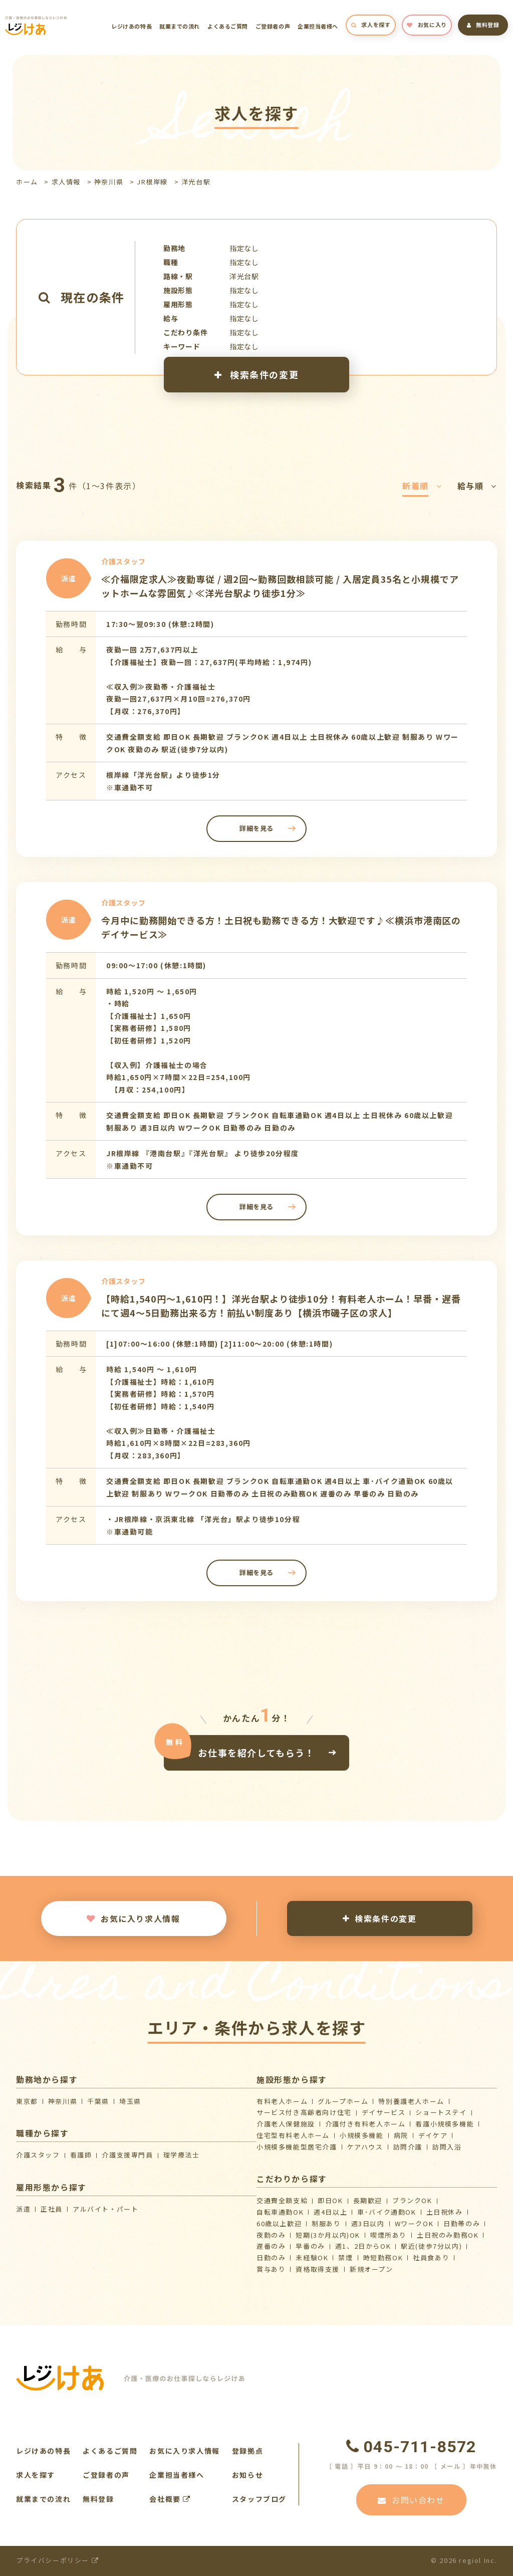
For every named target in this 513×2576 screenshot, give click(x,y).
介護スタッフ (38, 2155)
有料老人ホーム (282, 2101)
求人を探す (370, 25)
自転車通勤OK (280, 2212)
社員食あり (431, 2257)
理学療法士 (181, 2155)
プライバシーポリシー (57, 2560)
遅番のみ (271, 2246)
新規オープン (371, 2269)
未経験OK (312, 2257)
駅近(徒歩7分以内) (431, 2246)
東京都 (27, 2101)
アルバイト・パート (105, 2209)
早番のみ (310, 2246)
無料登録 (483, 25)
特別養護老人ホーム (411, 2101)
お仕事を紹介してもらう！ (256, 1752)
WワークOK (414, 2223)
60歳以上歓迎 (279, 2223)
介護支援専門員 (127, 2155)
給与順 (477, 486)
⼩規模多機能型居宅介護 (296, 2147)
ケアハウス (365, 2147)
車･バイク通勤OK (386, 2212)
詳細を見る (256, 828)
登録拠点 (247, 2451)
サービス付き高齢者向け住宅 (304, 2112)
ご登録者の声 (272, 26)
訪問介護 (407, 2147)
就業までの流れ (179, 26)
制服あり (326, 2223)
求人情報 (66, 181)
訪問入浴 (446, 2147)
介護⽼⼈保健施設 (285, 2123)
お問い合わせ (411, 2500)
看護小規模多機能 (444, 2123)
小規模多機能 (362, 2135)
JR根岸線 (152, 181)
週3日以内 (368, 2223)
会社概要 (170, 2499)
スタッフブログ (259, 2499)
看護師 (81, 2155)
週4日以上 (330, 2212)
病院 (401, 2135)
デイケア (432, 2135)
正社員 (52, 2209)
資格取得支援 (318, 2269)
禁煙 (345, 2257)
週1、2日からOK (363, 2246)
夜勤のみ (271, 2235)
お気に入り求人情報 (133, 1918)
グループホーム (343, 2101)
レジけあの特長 (131, 26)
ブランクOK (412, 2200)
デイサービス (384, 2112)
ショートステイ (440, 2112)
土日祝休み (444, 2212)
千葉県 (98, 2101)
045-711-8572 (411, 2446)
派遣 (23, 2209)
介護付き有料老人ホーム (365, 2123)
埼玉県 (130, 2101)
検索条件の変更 (256, 374)
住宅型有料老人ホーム (293, 2135)
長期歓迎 (367, 2200)
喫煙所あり (388, 2235)
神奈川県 (108, 181)
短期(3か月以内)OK (328, 2235)
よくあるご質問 (227, 26)
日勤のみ (271, 2257)
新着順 (422, 486)
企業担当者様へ (318, 26)
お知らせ (247, 2475)
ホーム (27, 181)
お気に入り (426, 25)
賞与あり (271, 2269)
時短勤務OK (383, 2257)
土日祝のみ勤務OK (447, 2235)
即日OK (330, 2200)
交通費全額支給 (282, 2200)
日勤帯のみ (461, 2223)
